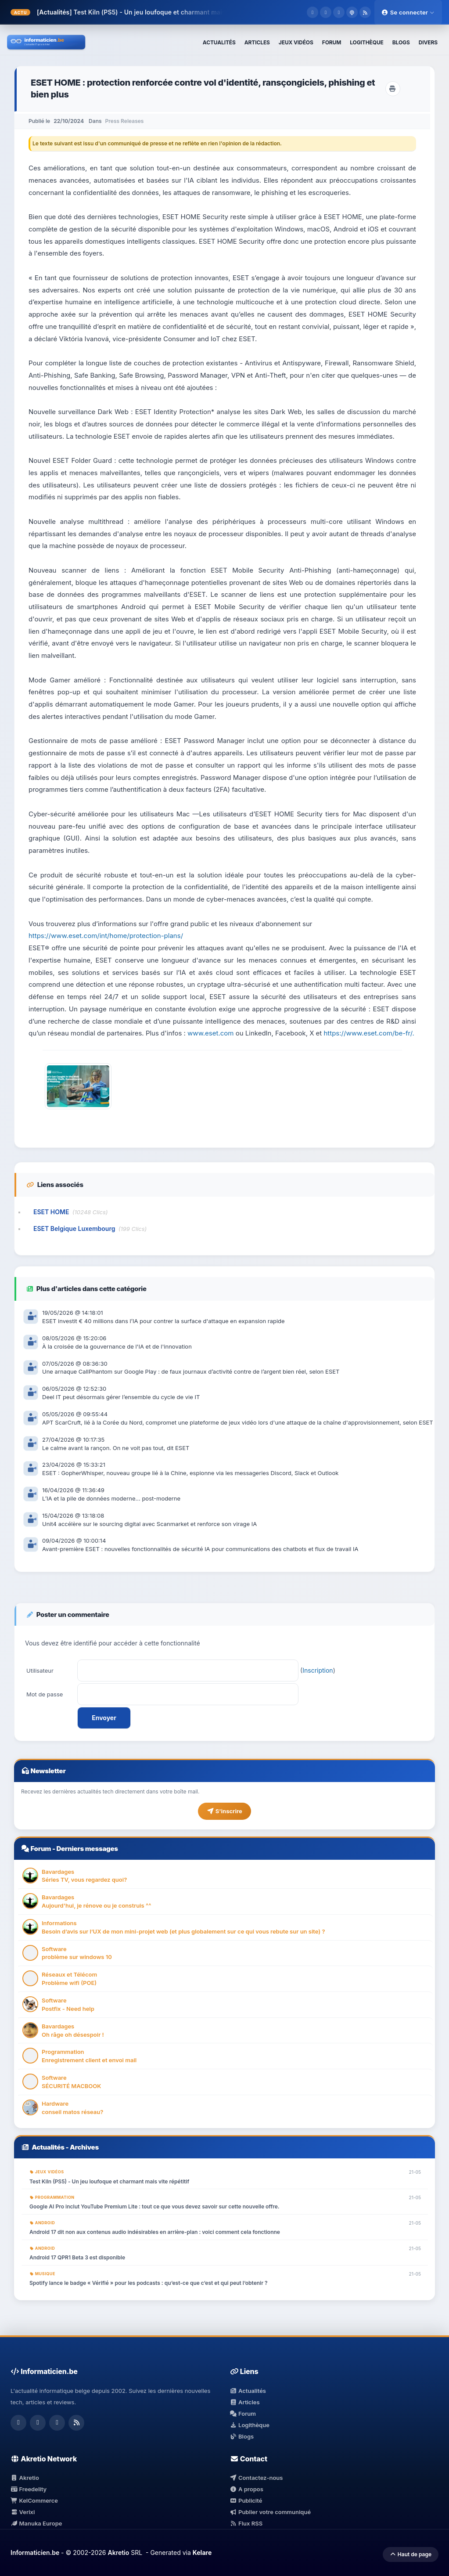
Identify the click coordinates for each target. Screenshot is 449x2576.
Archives (84, 2147)
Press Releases (124, 121)
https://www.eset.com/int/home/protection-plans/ (106, 935)
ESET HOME (51, 1212)
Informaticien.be (35, 2552)
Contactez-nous (256, 2477)
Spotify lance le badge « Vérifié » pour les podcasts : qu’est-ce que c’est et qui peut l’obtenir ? (148, 2283)
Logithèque (249, 2424)
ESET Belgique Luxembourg (74, 1228)
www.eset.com (210, 1033)
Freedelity (29, 2489)
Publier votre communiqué (270, 2511)
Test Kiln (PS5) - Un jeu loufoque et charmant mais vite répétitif (168, 12)
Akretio (25, 2477)
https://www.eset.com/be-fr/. (369, 1033)
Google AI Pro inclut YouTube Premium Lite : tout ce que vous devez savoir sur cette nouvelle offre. (154, 2206)
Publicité (246, 2500)
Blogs (242, 2436)
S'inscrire (224, 1811)
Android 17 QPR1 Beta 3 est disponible (77, 2257)
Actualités (48, 2147)
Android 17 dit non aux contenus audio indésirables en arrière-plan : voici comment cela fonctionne (154, 2232)
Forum (40, 1848)
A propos (246, 2489)
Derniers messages (87, 1848)
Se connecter (408, 12)
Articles (245, 2402)
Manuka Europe (36, 2523)
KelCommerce (34, 2500)
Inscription (317, 1670)
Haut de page (410, 2554)
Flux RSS (246, 2523)
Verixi (23, 2511)
